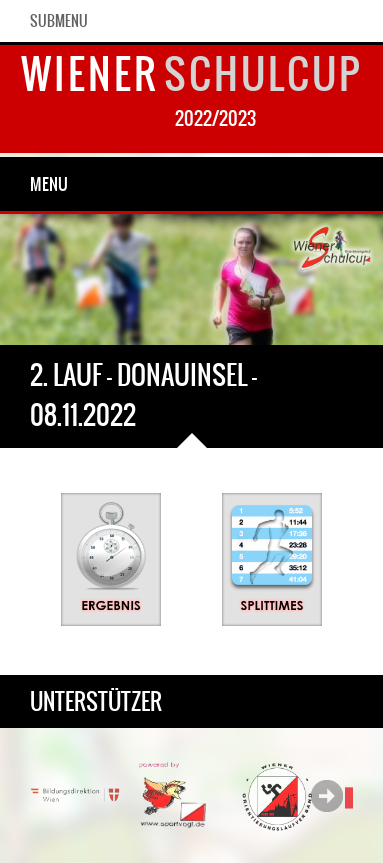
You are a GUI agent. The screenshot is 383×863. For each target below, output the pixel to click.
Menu (49, 184)
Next (327, 796)
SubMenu (59, 21)
